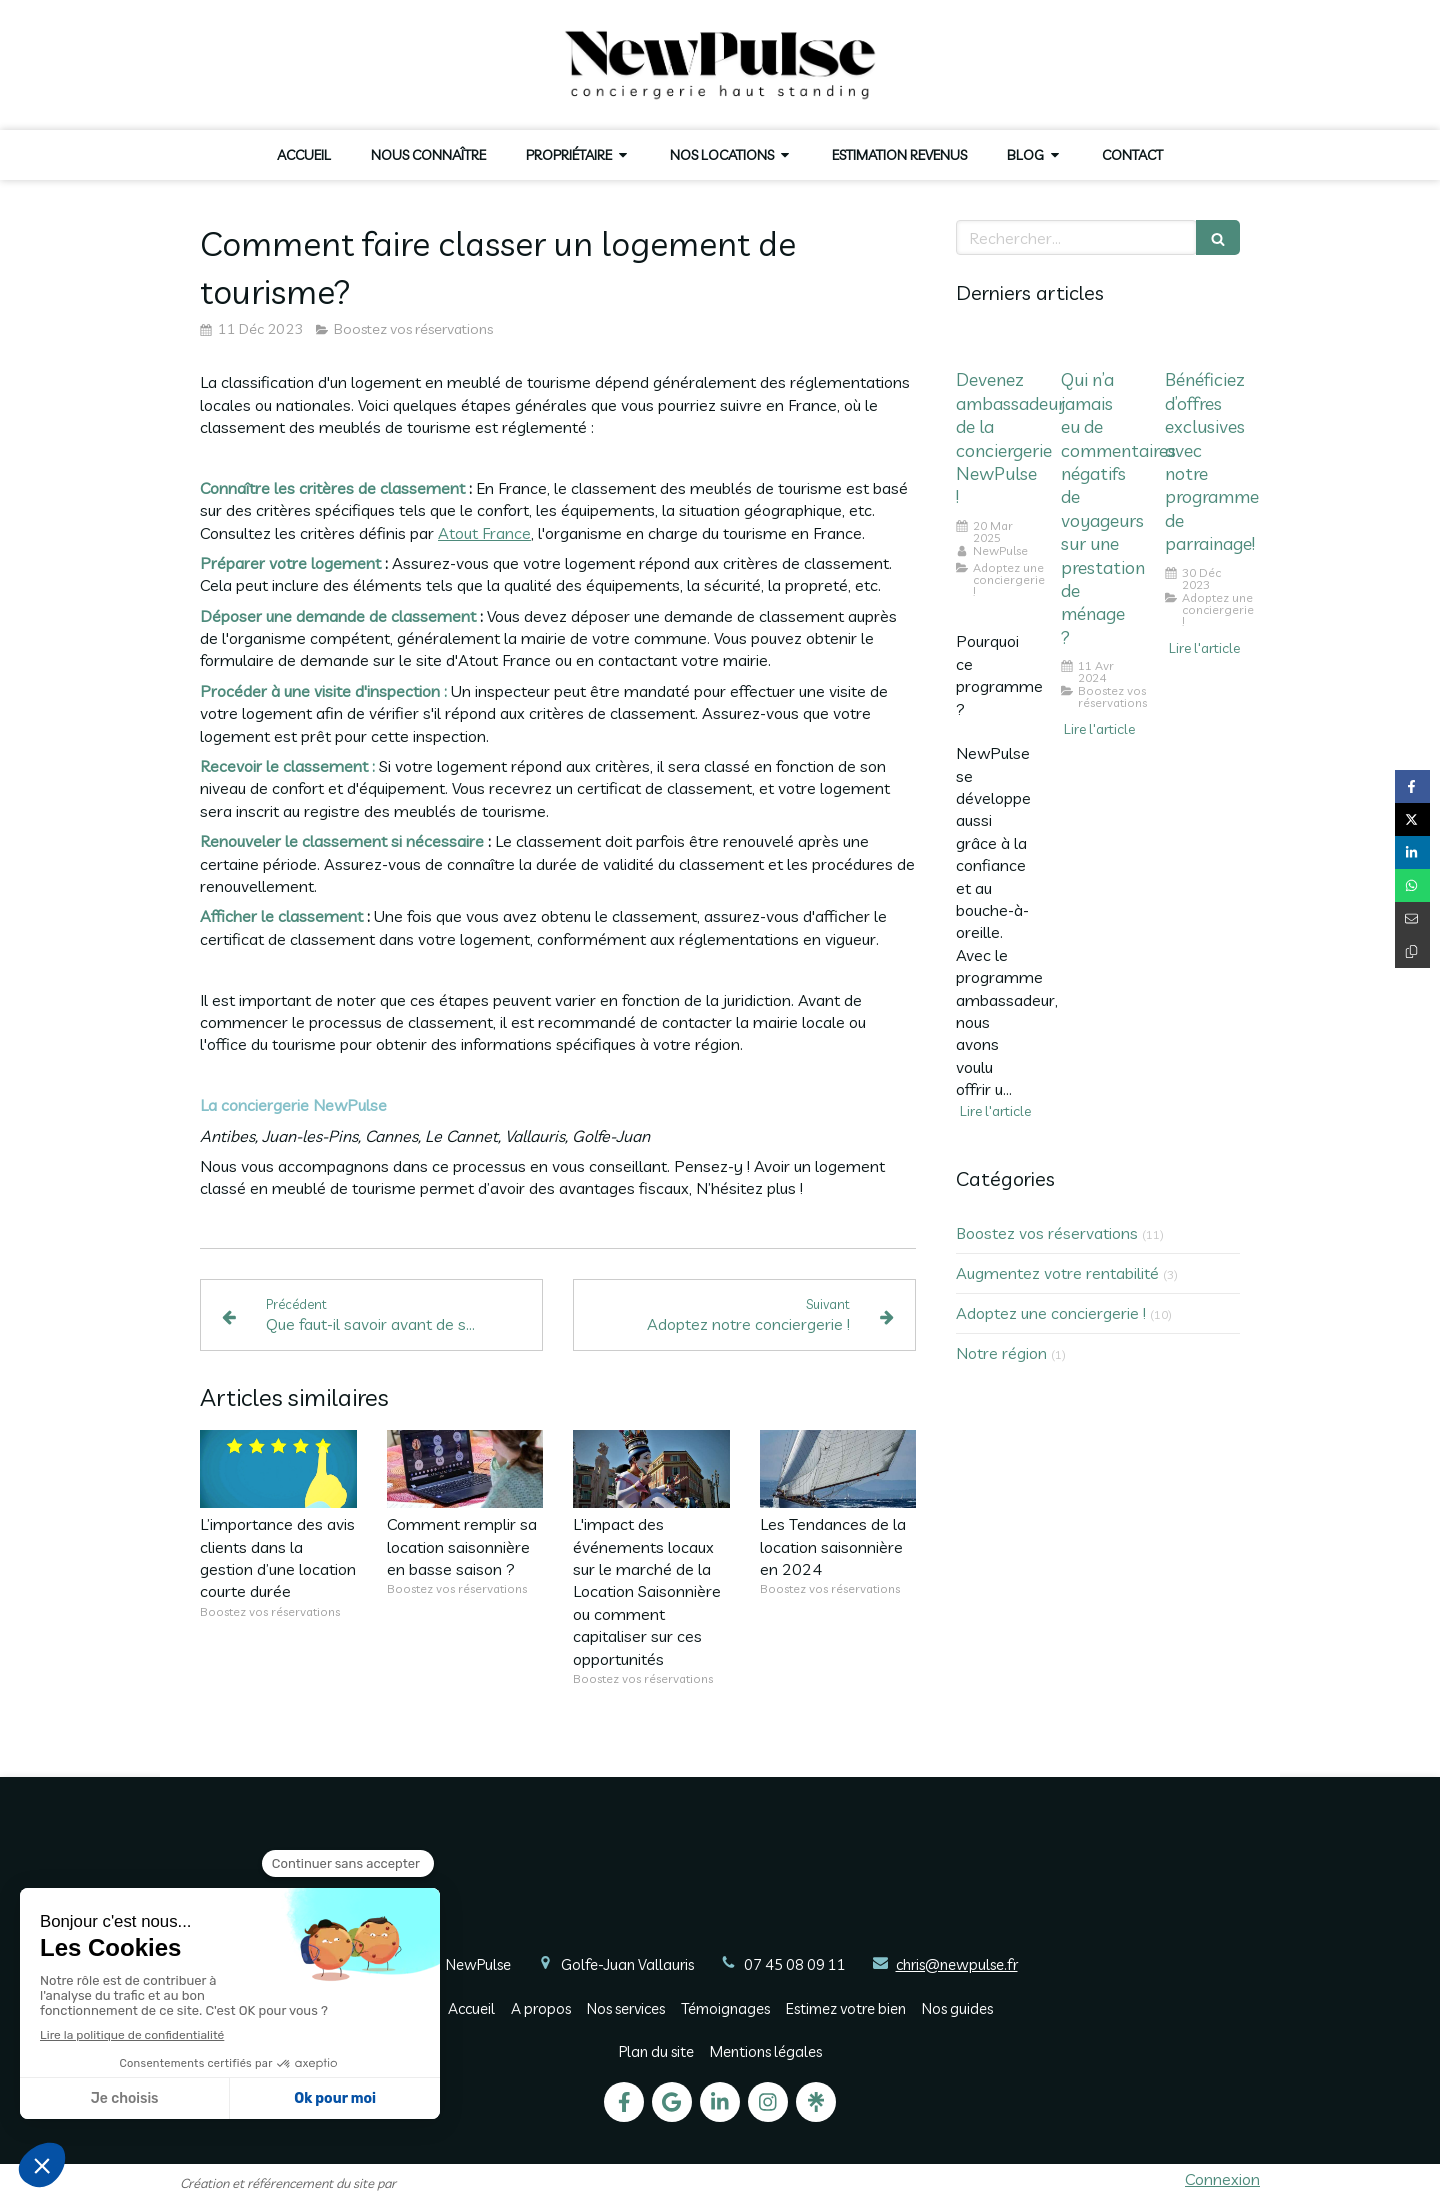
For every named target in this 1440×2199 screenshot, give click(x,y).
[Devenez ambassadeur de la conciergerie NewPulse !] (993, 344)
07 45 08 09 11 (795, 1964)
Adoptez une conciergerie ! (1051, 1313)
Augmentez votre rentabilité (1057, 1273)
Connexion (1222, 2179)
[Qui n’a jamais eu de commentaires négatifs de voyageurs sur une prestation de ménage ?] (1098, 344)
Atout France (484, 533)
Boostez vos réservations (1047, 1233)
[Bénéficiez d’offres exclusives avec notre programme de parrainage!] (1202, 344)
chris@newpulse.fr (957, 1964)
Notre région (1001, 1353)
